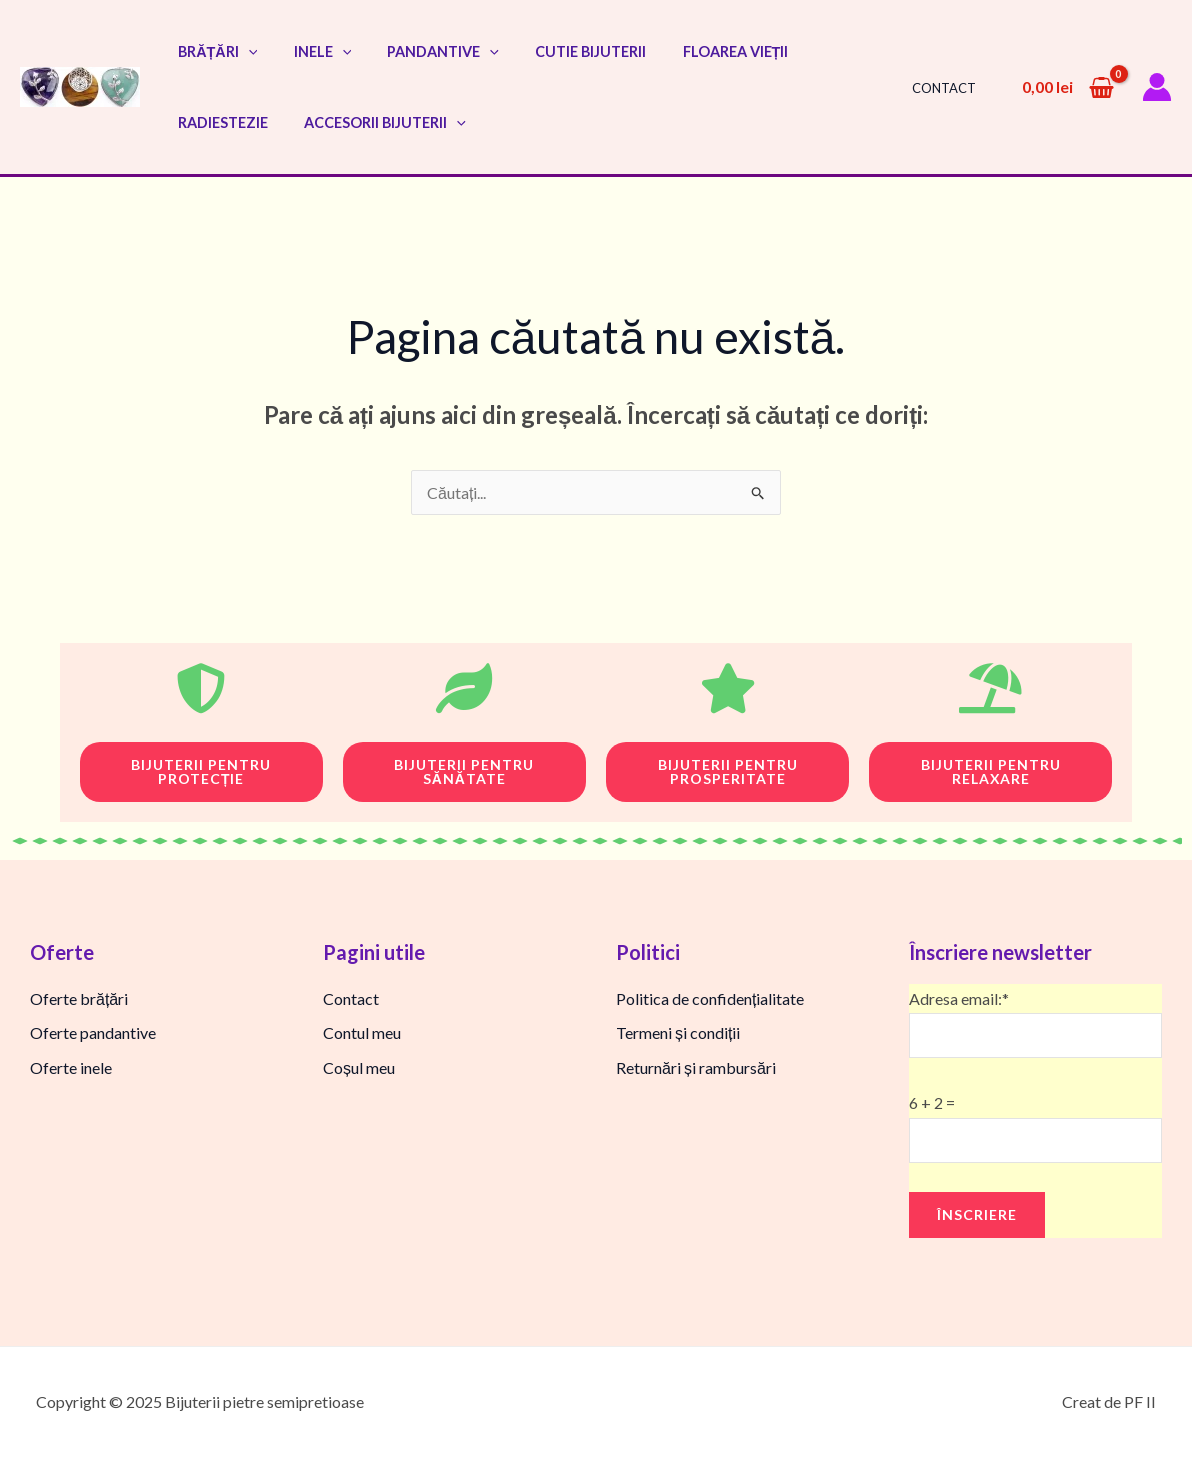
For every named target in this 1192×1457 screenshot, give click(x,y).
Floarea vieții (702, 51)
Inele (311, 51)
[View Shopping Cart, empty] (1067, 87)
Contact (948, 88)
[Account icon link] (1157, 87)
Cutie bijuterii (564, 51)
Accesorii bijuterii (374, 122)
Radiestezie (219, 122)
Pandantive (425, 51)
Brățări (213, 51)
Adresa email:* (1035, 1024)
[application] (244, 51)
